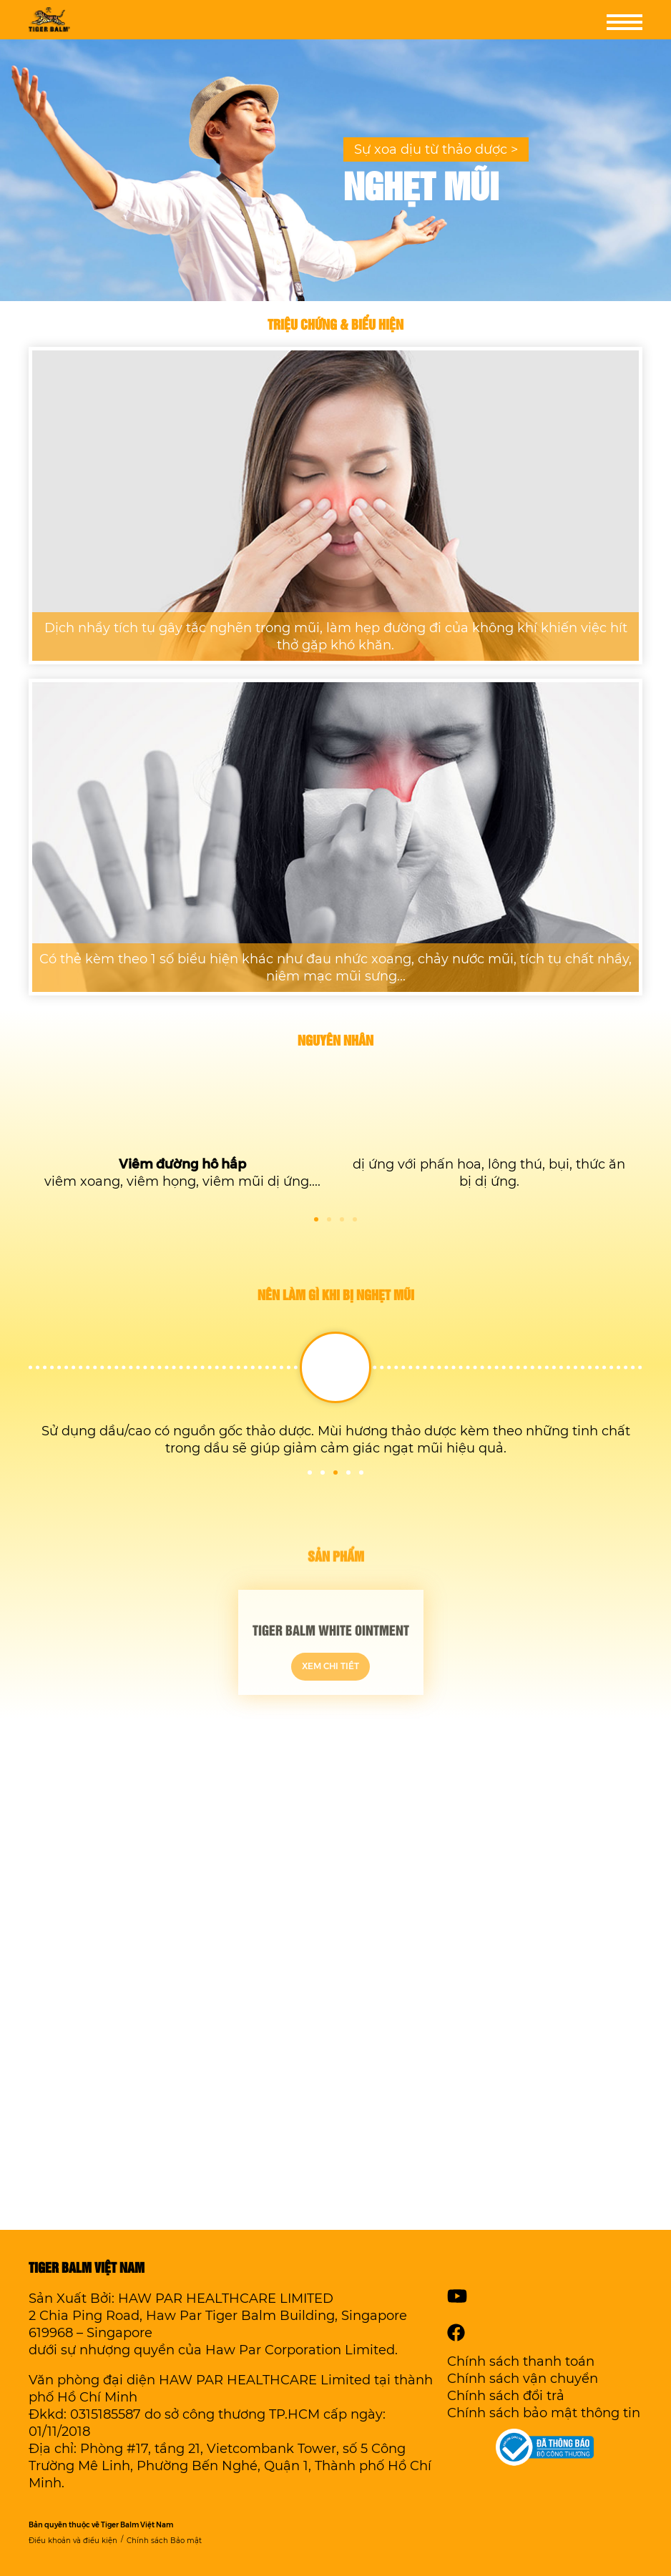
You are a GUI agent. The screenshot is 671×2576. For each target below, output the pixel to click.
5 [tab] (361, 1472)
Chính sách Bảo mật (164, 2540)
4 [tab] (355, 1219)
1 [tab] (316, 1219)
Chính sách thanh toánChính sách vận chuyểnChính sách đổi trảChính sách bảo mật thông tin (543, 2387)
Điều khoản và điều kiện (73, 2540)
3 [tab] (342, 1219)
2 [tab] (329, 1219)
